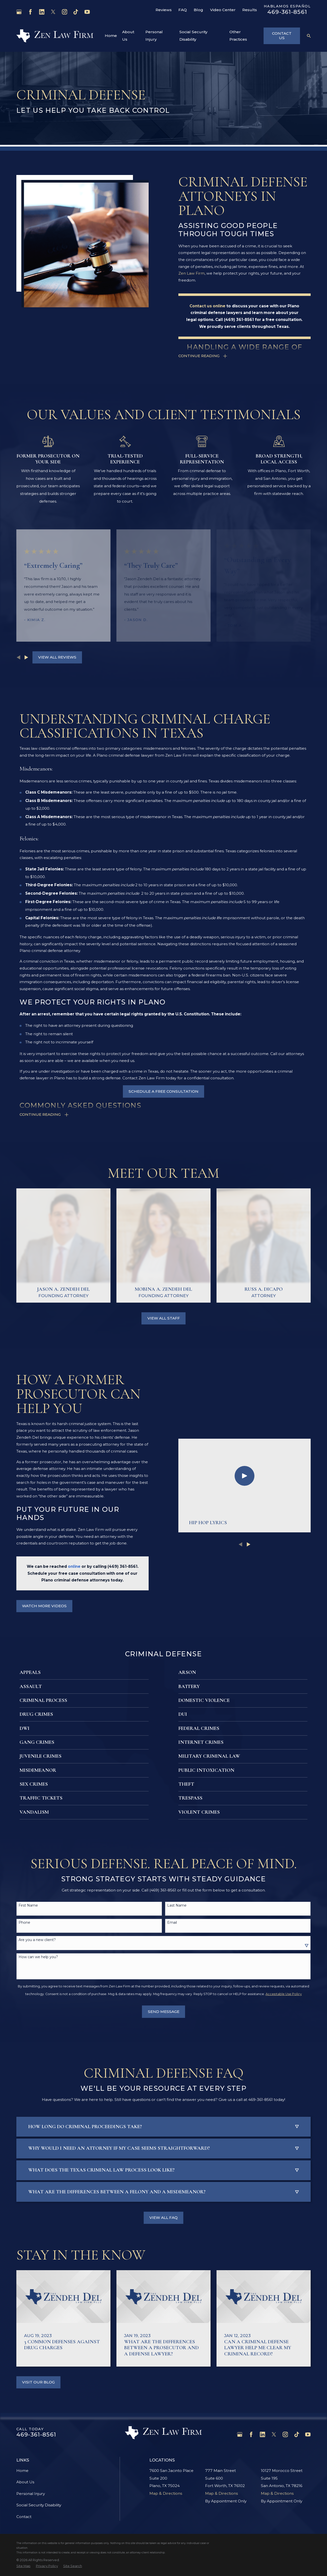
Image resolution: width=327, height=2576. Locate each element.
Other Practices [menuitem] (238, 35)
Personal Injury (30, 2493)
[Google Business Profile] (19, 12)
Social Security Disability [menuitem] (193, 35)
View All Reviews (57, 657)
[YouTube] (87, 12)
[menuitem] (23, 2566)
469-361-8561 (287, 11)
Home (22, 2470)
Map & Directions (165, 2493)
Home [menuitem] (111, 35)
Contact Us (282, 35)
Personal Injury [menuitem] (154, 35)
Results (249, 9)
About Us (25, 2482)
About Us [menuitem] (128, 35)
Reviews (164, 9)
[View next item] (26, 657)
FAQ (182, 9)
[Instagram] (64, 12)
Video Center (223, 9)
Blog (198, 9)
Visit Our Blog (38, 2382)
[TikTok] (76, 12)
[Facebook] (30, 12)
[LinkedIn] (42, 12)
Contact (23, 2516)
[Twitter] (53, 12)
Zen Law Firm (191, 273)
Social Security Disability (38, 2505)
